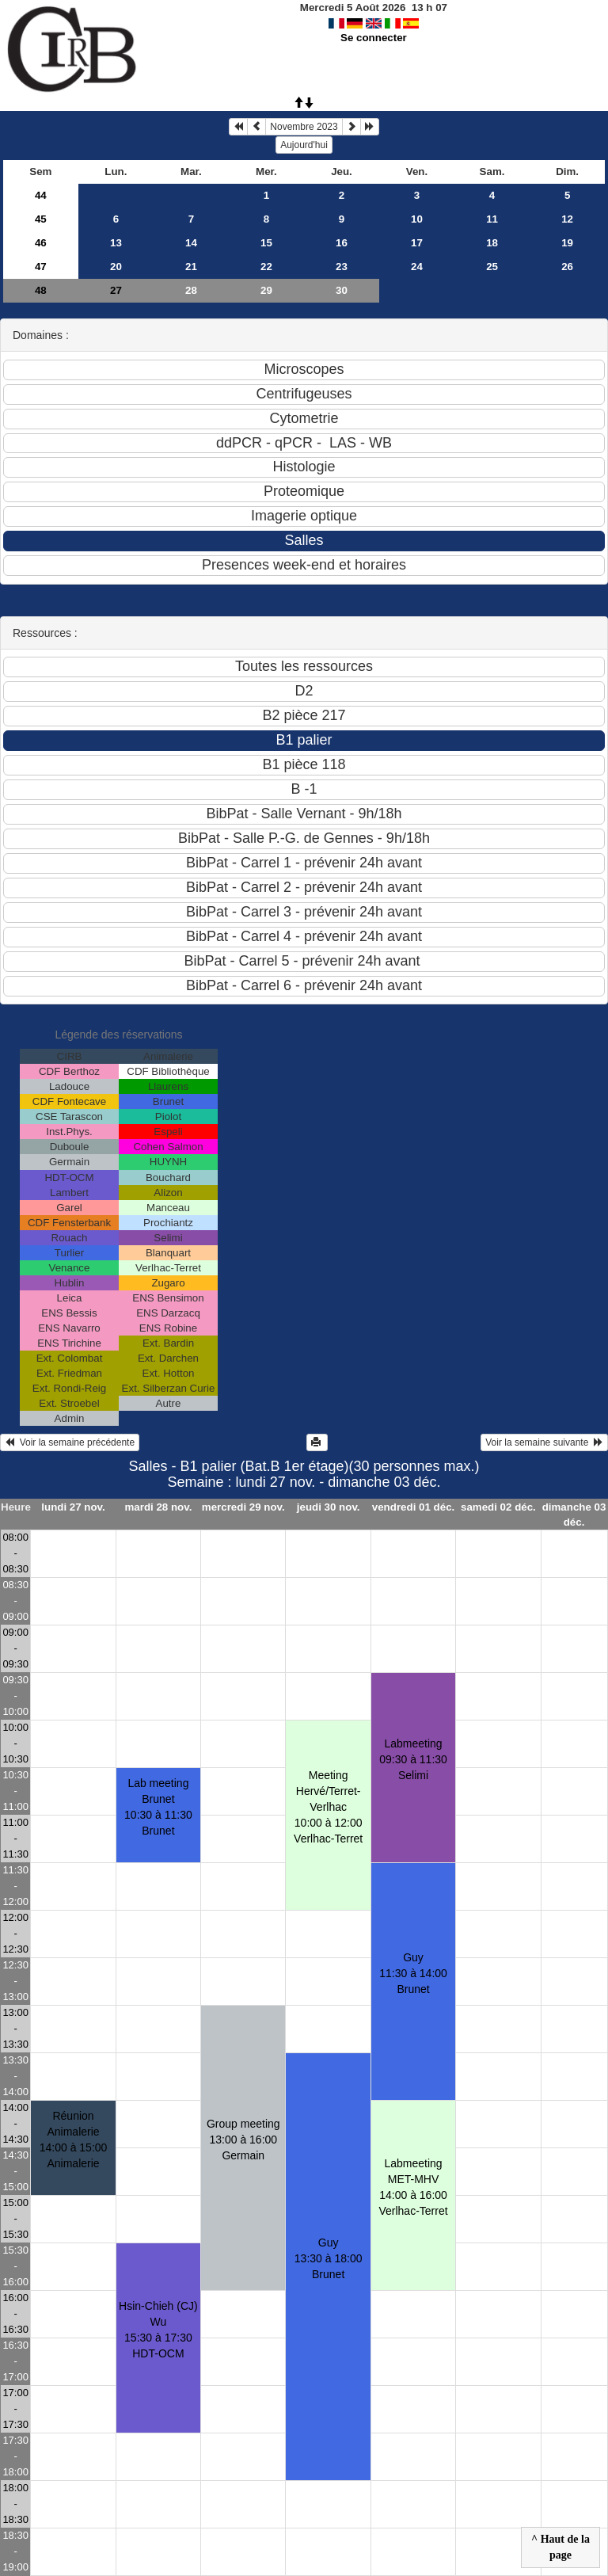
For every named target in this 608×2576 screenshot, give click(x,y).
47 (41, 266)
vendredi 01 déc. (413, 1507)
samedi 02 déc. (498, 1507)
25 (492, 266)
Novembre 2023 (303, 126)
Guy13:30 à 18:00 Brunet (328, 2258)
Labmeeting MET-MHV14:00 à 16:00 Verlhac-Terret (412, 2187)
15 (266, 243)
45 (41, 219)
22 (266, 266)
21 (191, 266)
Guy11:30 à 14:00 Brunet (413, 1973)
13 (116, 243)
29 (266, 290)
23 (342, 266)
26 (567, 266)
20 (116, 266)
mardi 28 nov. (158, 1507)
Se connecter (373, 38)
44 (41, 195)
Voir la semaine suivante (544, 1442)
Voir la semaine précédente (70, 1442)
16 (342, 243)
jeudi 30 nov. (328, 1507)
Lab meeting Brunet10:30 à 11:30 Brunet (158, 1807)
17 (417, 243)
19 (567, 243)
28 (191, 290)
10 (417, 219)
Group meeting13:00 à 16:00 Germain (243, 2139)
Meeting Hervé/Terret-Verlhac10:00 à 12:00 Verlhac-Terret (328, 1807)
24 (417, 266)
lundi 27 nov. (72, 1507)
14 (191, 243)
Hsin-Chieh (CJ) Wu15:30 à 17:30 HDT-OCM (158, 2330)
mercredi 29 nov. (243, 1507)
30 (342, 290)
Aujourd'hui (304, 145)
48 (41, 290)
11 (492, 219)
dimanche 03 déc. (574, 1514)
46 (41, 243)
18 (492, 243)
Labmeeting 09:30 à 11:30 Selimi (413, 1759)
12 (567, 219)
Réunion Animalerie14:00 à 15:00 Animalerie (74, 2139)
